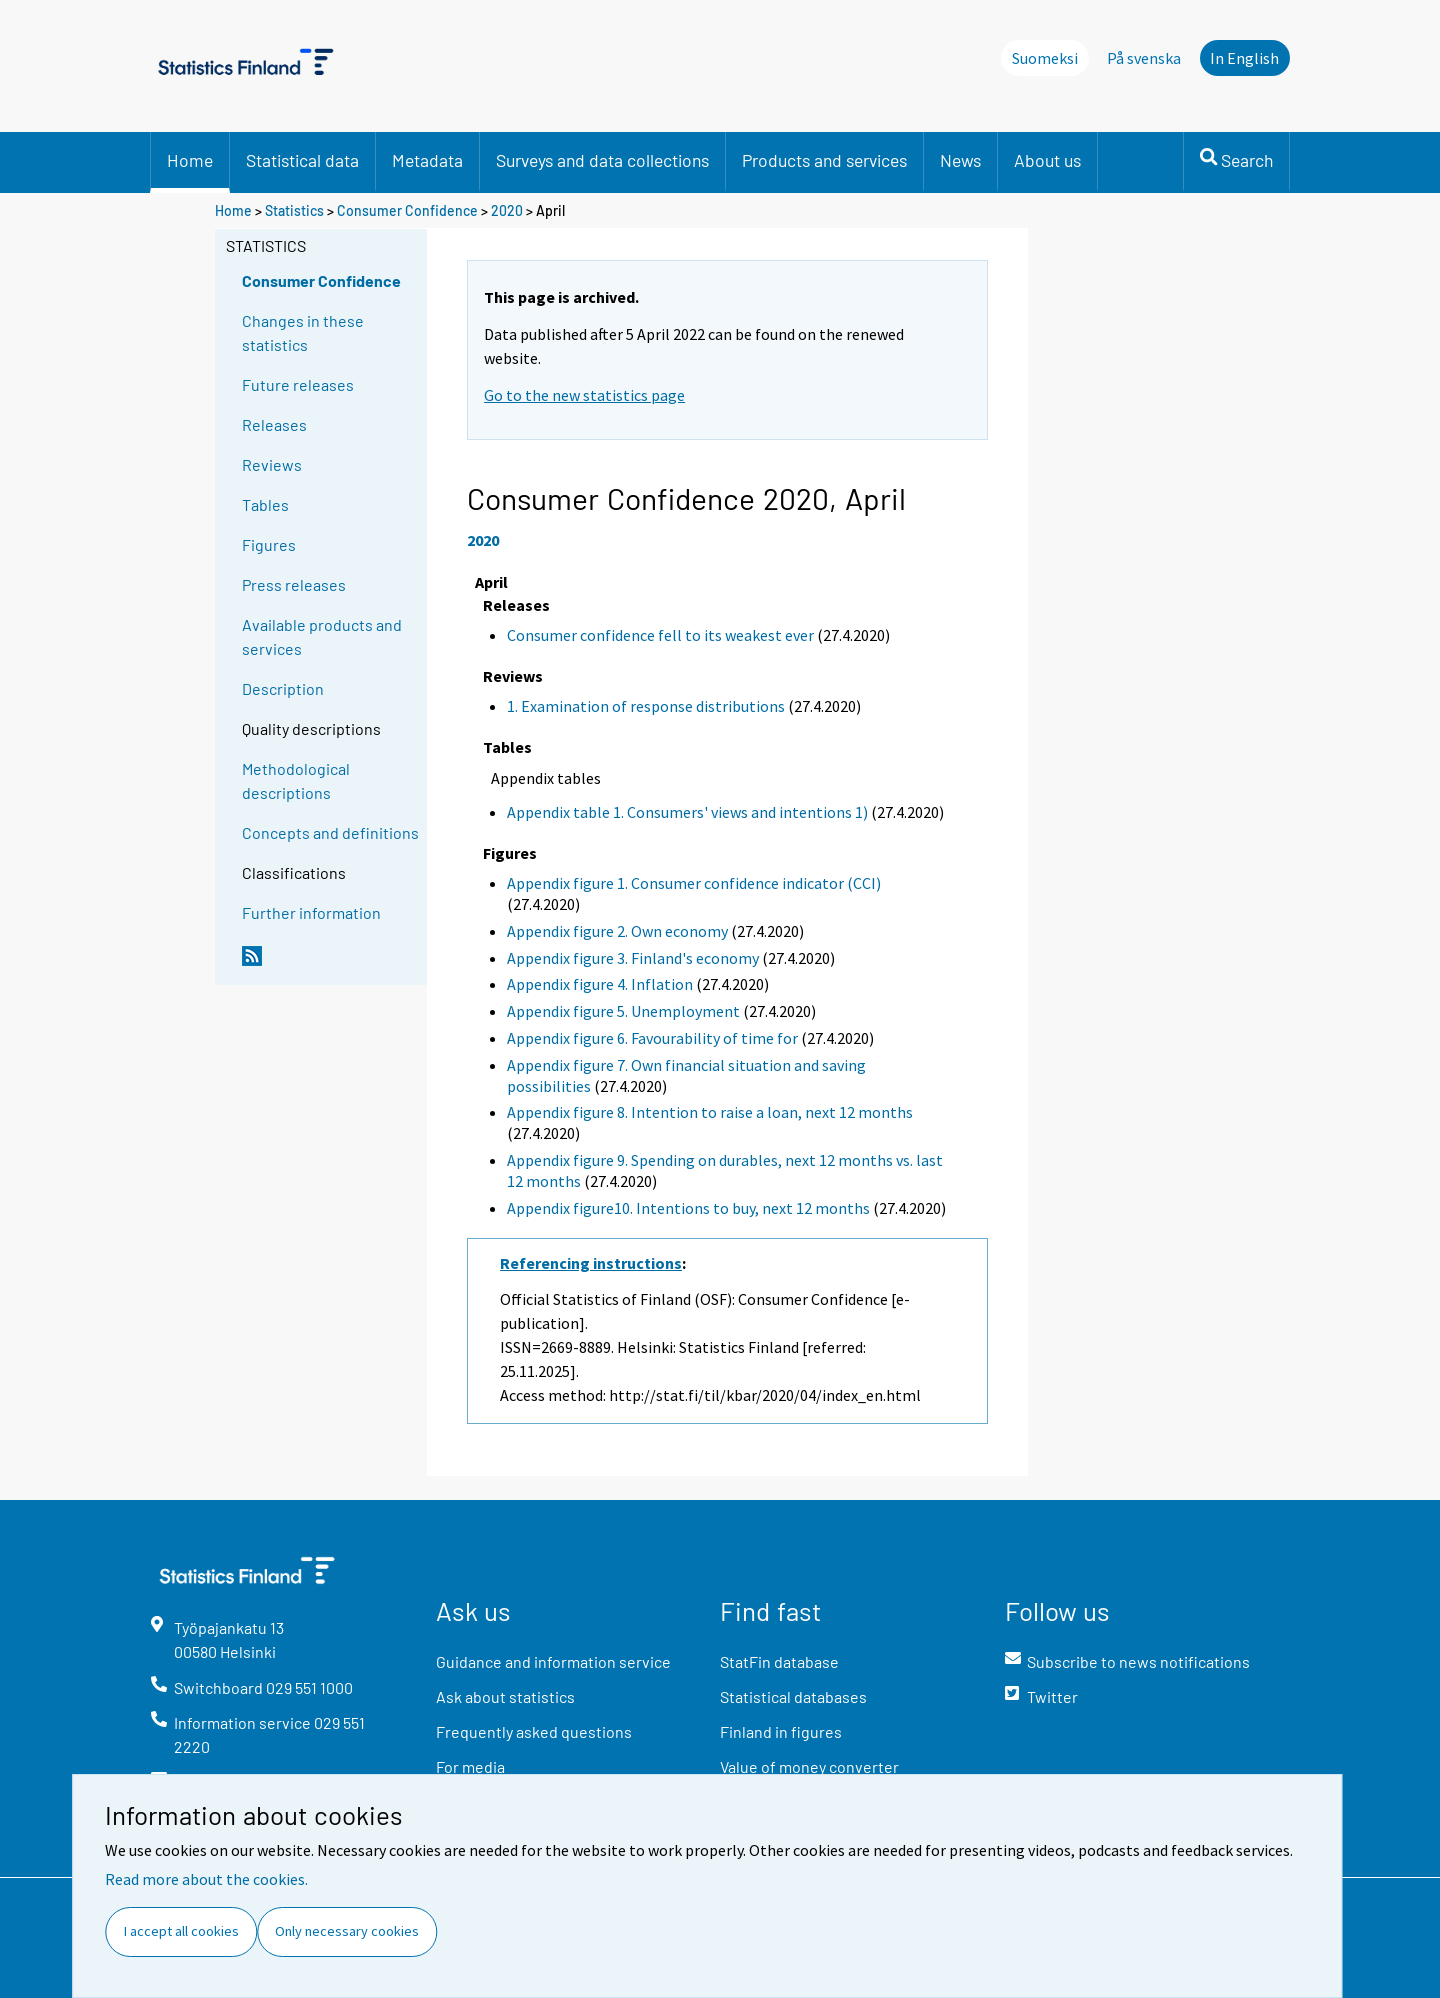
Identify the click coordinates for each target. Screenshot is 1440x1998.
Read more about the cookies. (206, 1879)
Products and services (824, 160)
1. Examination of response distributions (646, 706)
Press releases (294, 584)
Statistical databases (793, 1696)
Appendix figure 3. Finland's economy (633, 958)
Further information (311, 912)
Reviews (272, 464)
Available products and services (322, 636)
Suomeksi (1045, 58)
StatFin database (779, 1661)
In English (1244, 58)
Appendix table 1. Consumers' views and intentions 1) (687, 812)
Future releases (298, 384)
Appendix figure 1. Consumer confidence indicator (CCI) (694, 883)
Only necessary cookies (347, 1931)
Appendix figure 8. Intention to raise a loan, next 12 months (710, 1112)
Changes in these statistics (303, 332)
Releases (274, 424)
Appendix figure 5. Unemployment (623, 1011)
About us (1047, 160)
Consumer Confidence (407, 210)
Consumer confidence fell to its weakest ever (660, 635)
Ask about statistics (505, 1696)
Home (190, 160)
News (960, 160)
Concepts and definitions (330, 832)
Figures (269, 544)
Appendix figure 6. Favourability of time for (652, 1038)
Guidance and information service (553, 1661)
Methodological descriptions (296, 780)
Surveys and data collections (602, 160)
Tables (265, 504)
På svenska (1144, 58)
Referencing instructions (591, 1263)
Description (283, 688)
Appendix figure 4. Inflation (600, 984)
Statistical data (302, 160)
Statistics (294, 210)
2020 (507, 210)
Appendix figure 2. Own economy (617, 931)
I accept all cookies (181, 1931)
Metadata (427, 160)
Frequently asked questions (534, 1731)
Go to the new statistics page (584, 395)
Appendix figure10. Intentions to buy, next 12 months (688, 1208)
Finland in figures (781, 1731)
